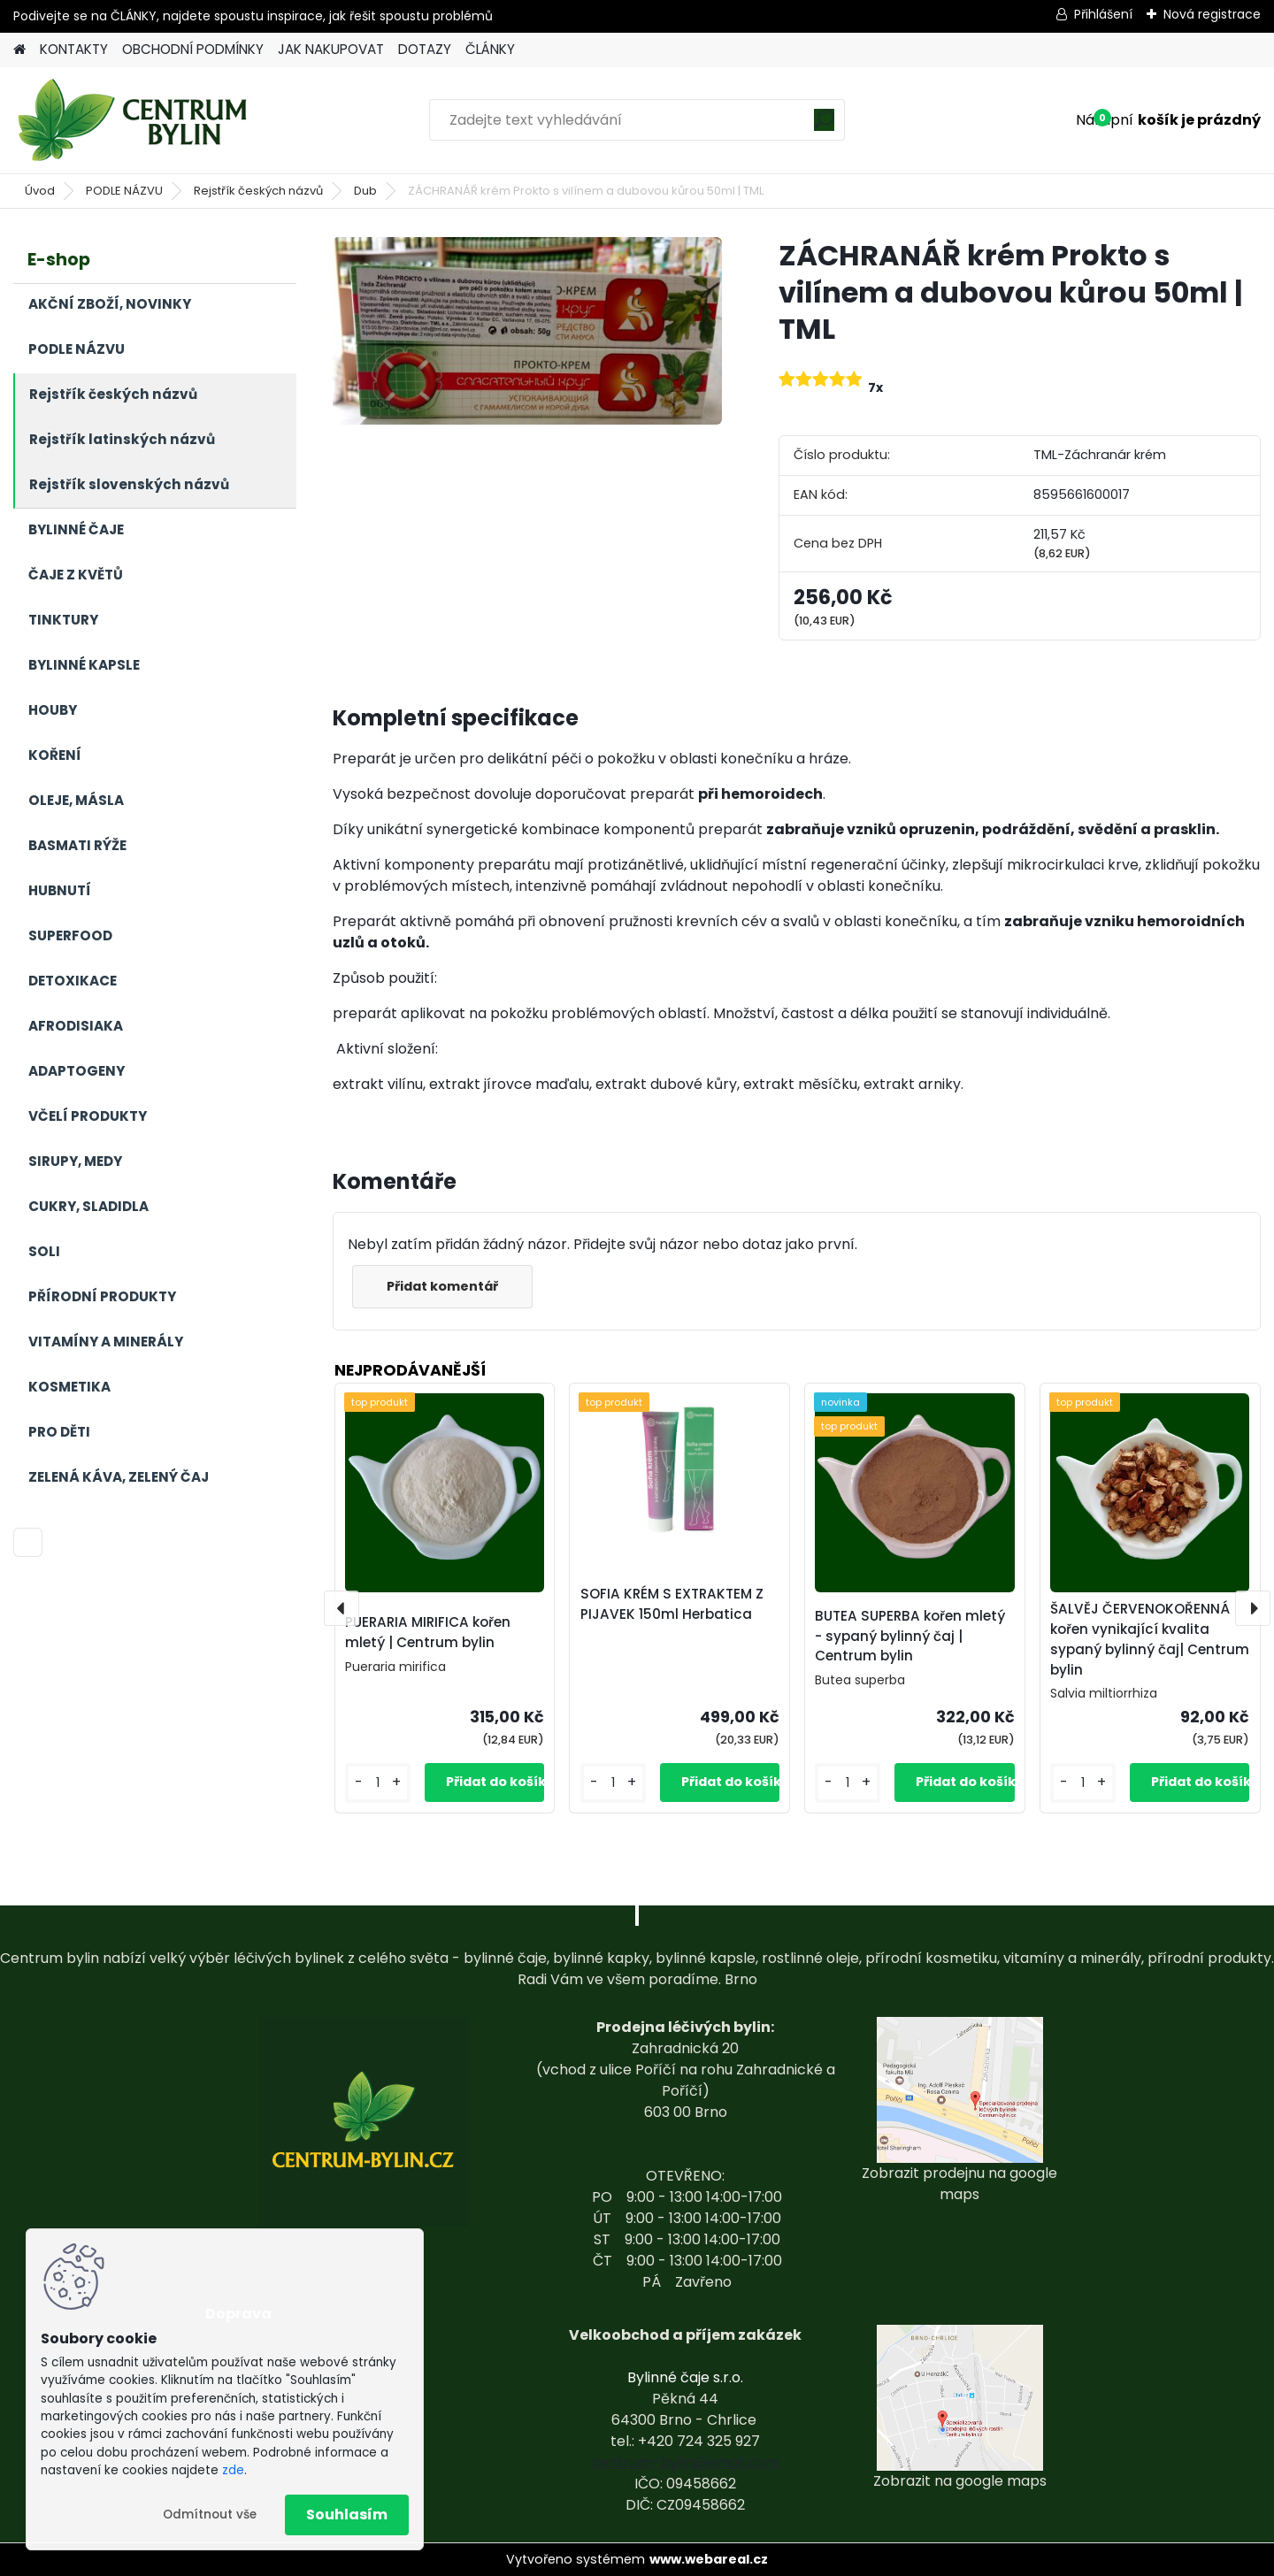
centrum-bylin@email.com (685, 2462)
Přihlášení (1103, 14)
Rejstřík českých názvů (258, 190)
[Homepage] (19, 50)
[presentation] (341, 1608)
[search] (824, 126)
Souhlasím (347, 2514)
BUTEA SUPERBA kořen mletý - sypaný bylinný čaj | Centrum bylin (910, 1636)
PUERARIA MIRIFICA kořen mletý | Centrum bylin (427, 1632)
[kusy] (378, 1783)
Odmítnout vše (210, 2514)
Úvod (40, 190)
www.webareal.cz (708, 2559)
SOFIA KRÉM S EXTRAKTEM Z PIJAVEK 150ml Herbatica (672, 1603)
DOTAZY (424, 49)
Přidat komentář (444, 1286)
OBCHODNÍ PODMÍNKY (193, 49)
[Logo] (135, 120)
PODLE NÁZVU (124, 190)
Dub (365, 190)
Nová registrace (1212, 14)
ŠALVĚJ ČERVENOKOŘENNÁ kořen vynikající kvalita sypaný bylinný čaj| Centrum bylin (1149, 1638)
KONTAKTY (74, 49)
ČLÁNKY (490, 49)
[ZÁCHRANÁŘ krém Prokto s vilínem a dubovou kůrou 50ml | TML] (527, 331)
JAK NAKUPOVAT (331, 49)
